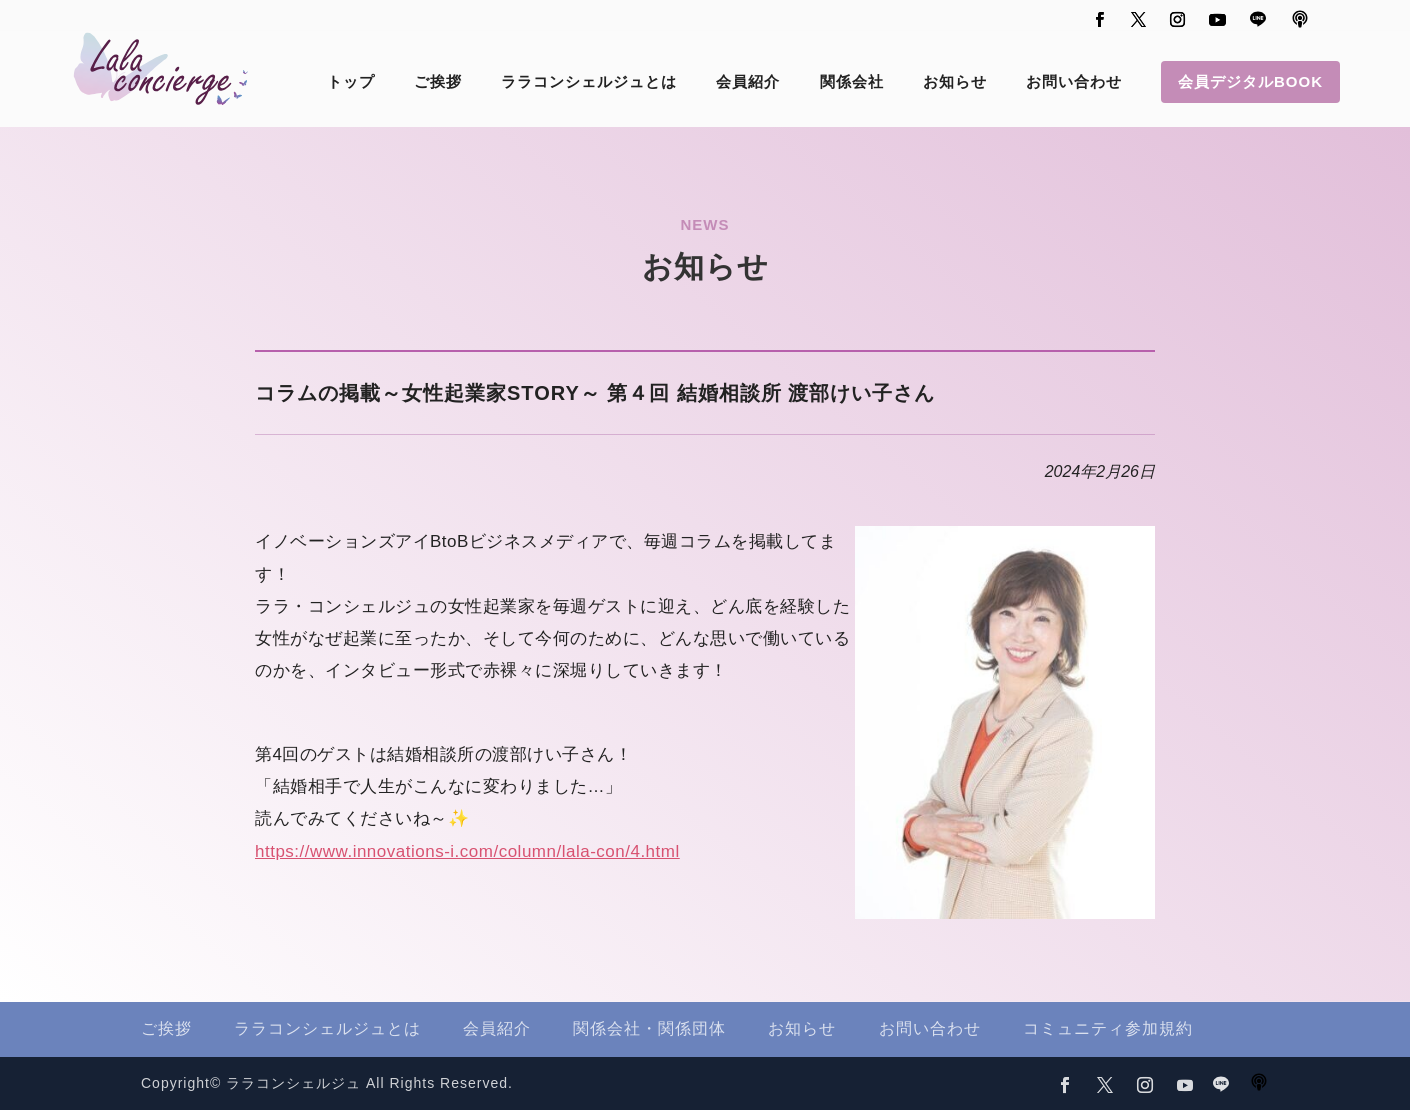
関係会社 (852, 82)
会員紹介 (748, 82)
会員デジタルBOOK (1250, 81)
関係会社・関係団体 (649, 1028)
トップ (351, 82)
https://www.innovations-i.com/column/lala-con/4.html (467, 851)
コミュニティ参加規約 (1108, 1028)
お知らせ (955, 82)
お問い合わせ (1074, 82)
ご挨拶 (438, 82)
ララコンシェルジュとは (589, 82)
